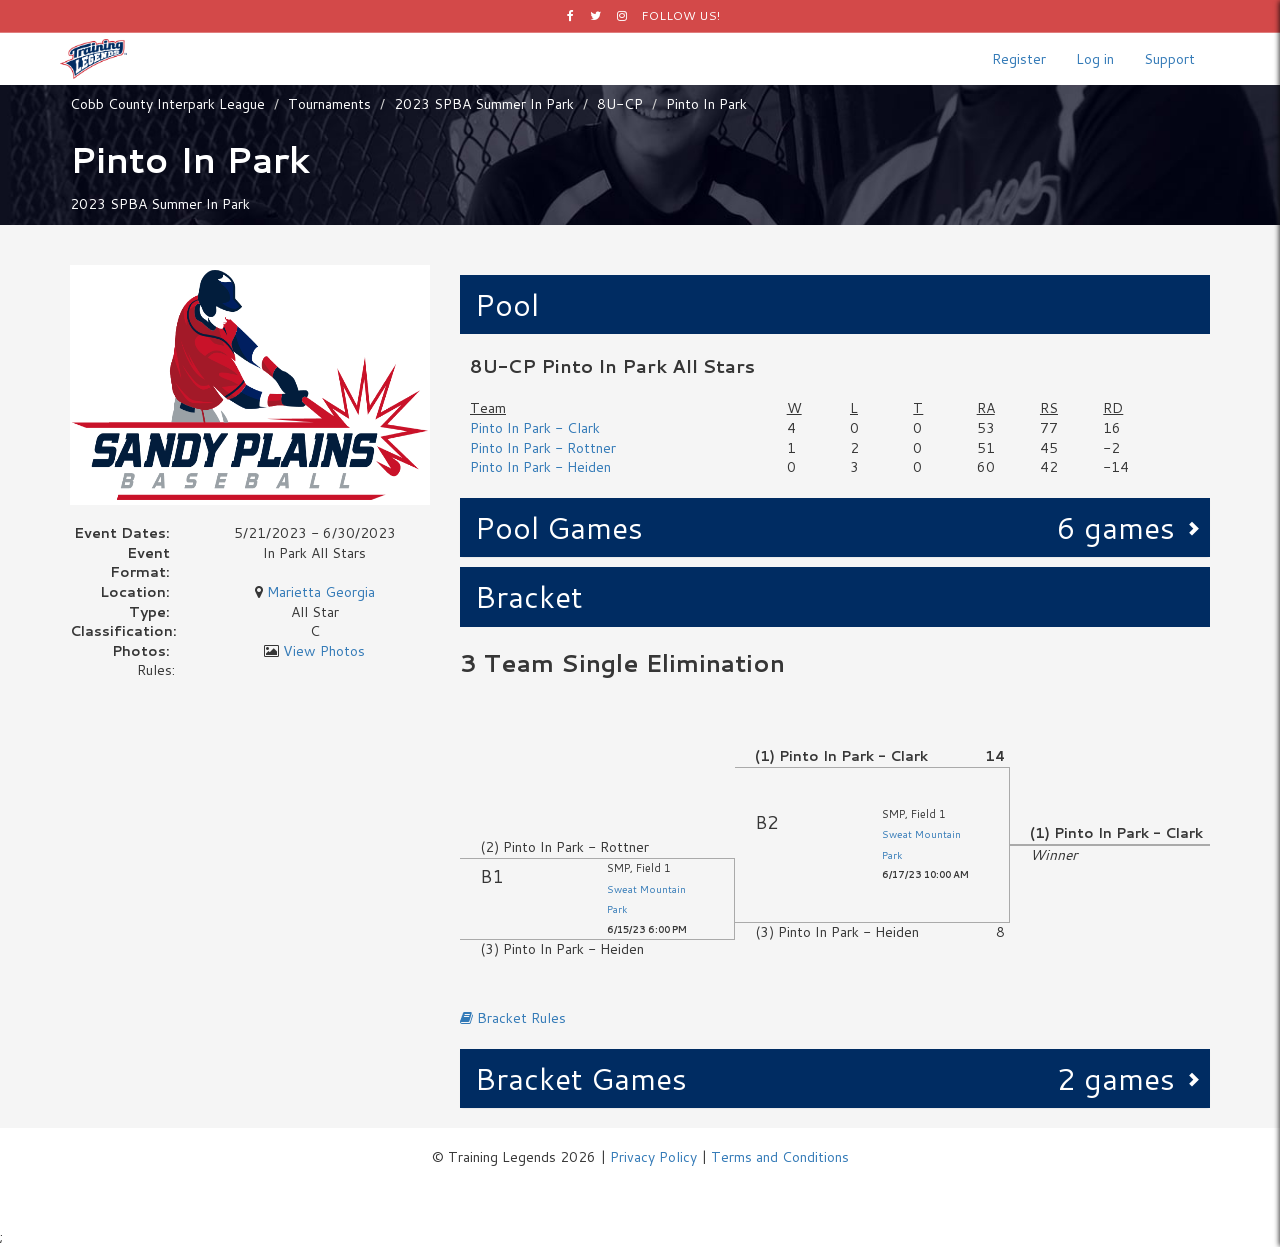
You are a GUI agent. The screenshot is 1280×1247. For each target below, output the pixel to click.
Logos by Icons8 (640, 1187)
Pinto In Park (706, 104)
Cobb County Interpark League (167, 104)
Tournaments (329, 104)
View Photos (324, 651)
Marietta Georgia (321, 592)
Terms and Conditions (780, 1157)
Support (1169, 59)
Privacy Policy (653, 1157)
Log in (1095, 59)
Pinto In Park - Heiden (540, 467)
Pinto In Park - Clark (535, 428)
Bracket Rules (513, 1018)
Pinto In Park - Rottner (543, 448)
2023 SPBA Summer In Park (484, 104)
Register (1019, 59)
